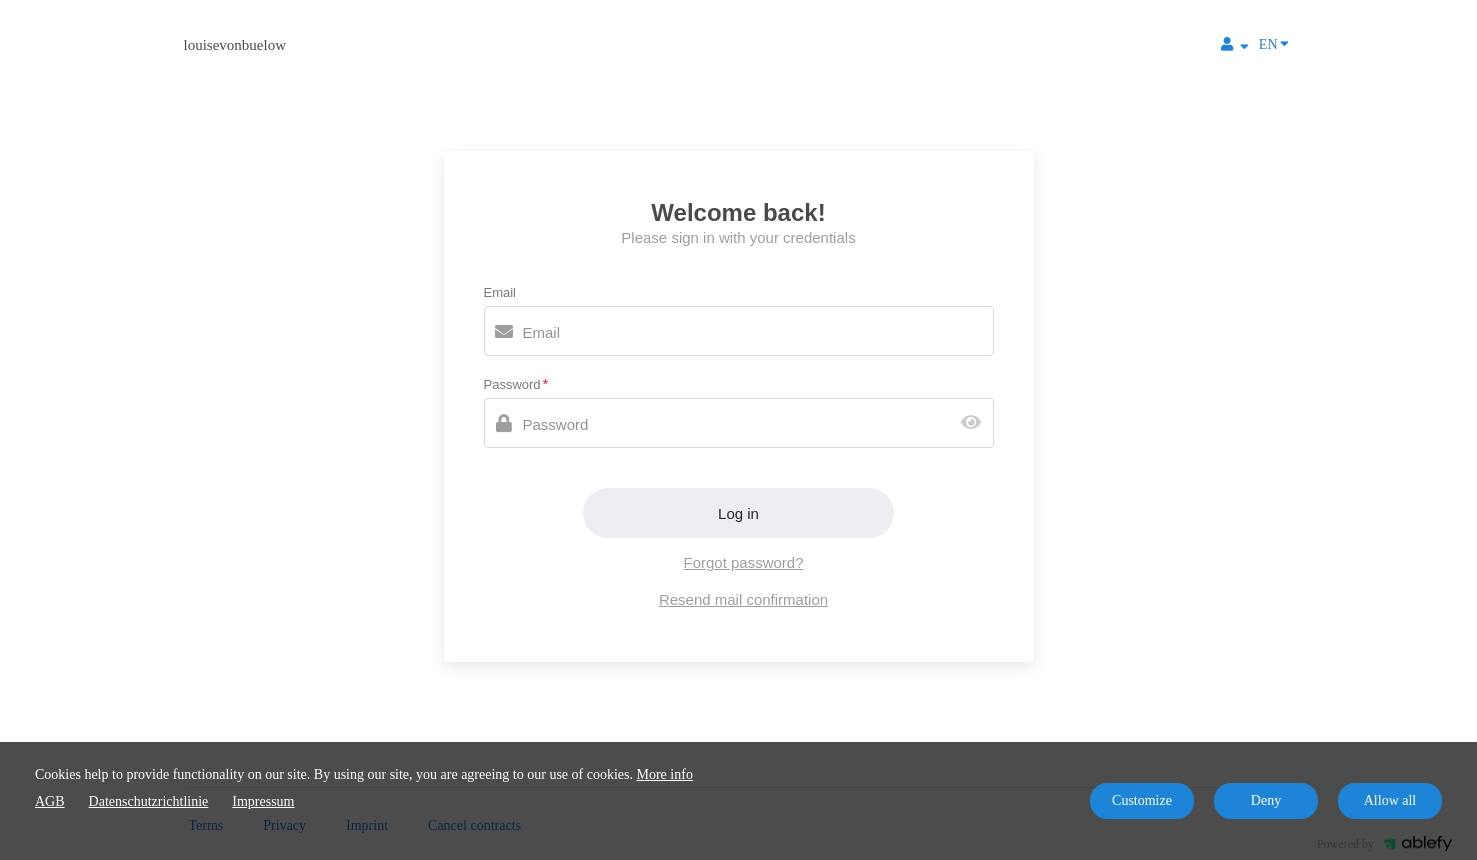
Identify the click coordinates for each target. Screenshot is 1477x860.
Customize (1142, 800)
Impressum (263, 801)
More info (665, 774)
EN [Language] (1274, 43)
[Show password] (975, 423)
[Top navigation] (1235, 47)
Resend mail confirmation (743, 599)
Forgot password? (743, 562)
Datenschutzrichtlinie (149, 801)
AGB (50, 801)
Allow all (1390, 800)
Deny (1266, 800)
